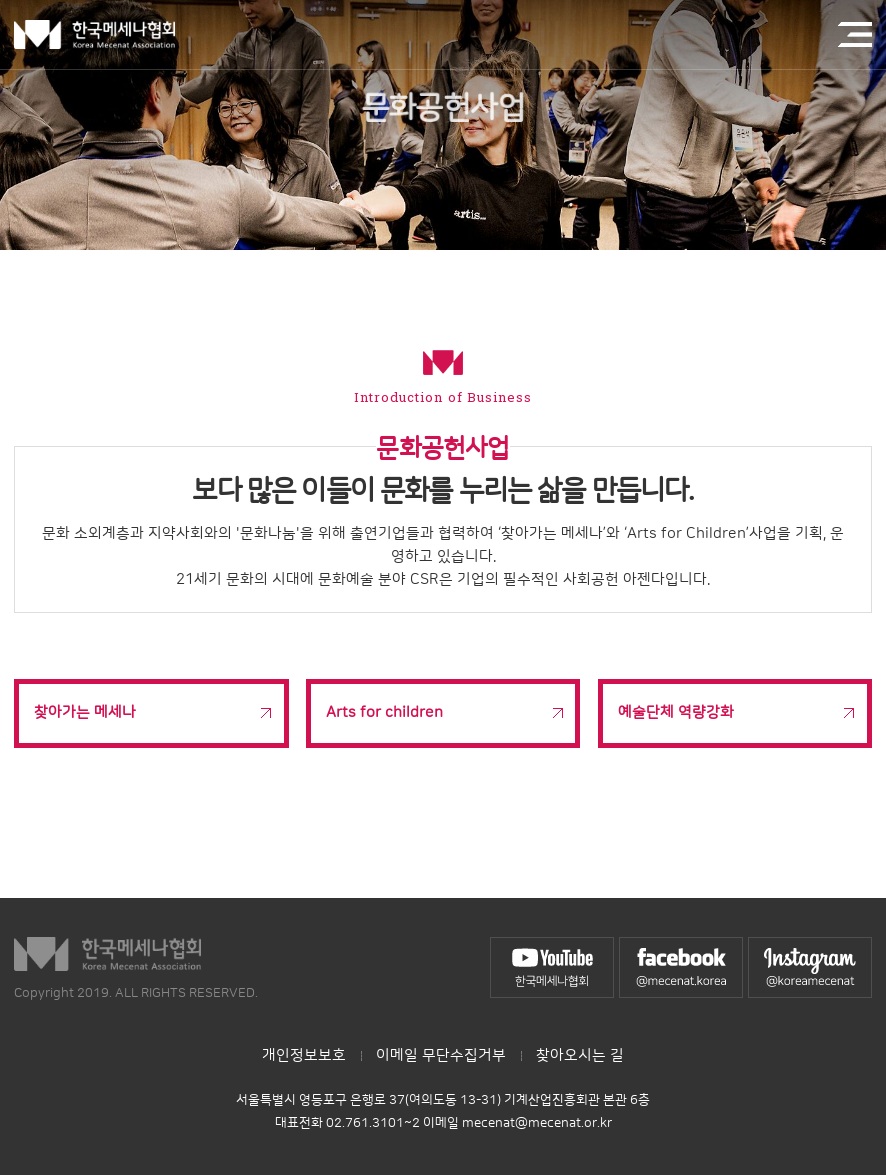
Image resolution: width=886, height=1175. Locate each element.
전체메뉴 (855, 34)
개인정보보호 (304, 1055)
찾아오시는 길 (580, 1055)
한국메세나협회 (94, 34)
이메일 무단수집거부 (441, 1055)
